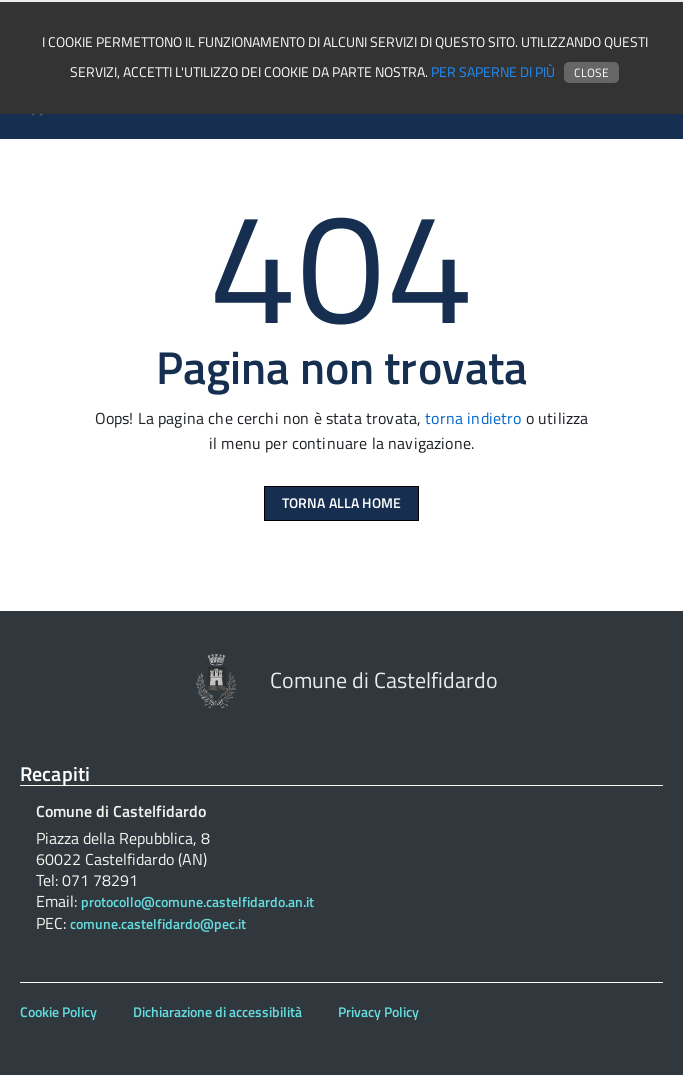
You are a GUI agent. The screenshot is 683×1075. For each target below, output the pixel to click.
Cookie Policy (58, 1011)
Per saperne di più (493, 72)
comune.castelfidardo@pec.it (158, 924)
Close (591, 72)
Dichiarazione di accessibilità (217, 1011)
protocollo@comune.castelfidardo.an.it (197, 902)
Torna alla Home (341, 502)
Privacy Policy (378, 1011)
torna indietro (473, 418)
